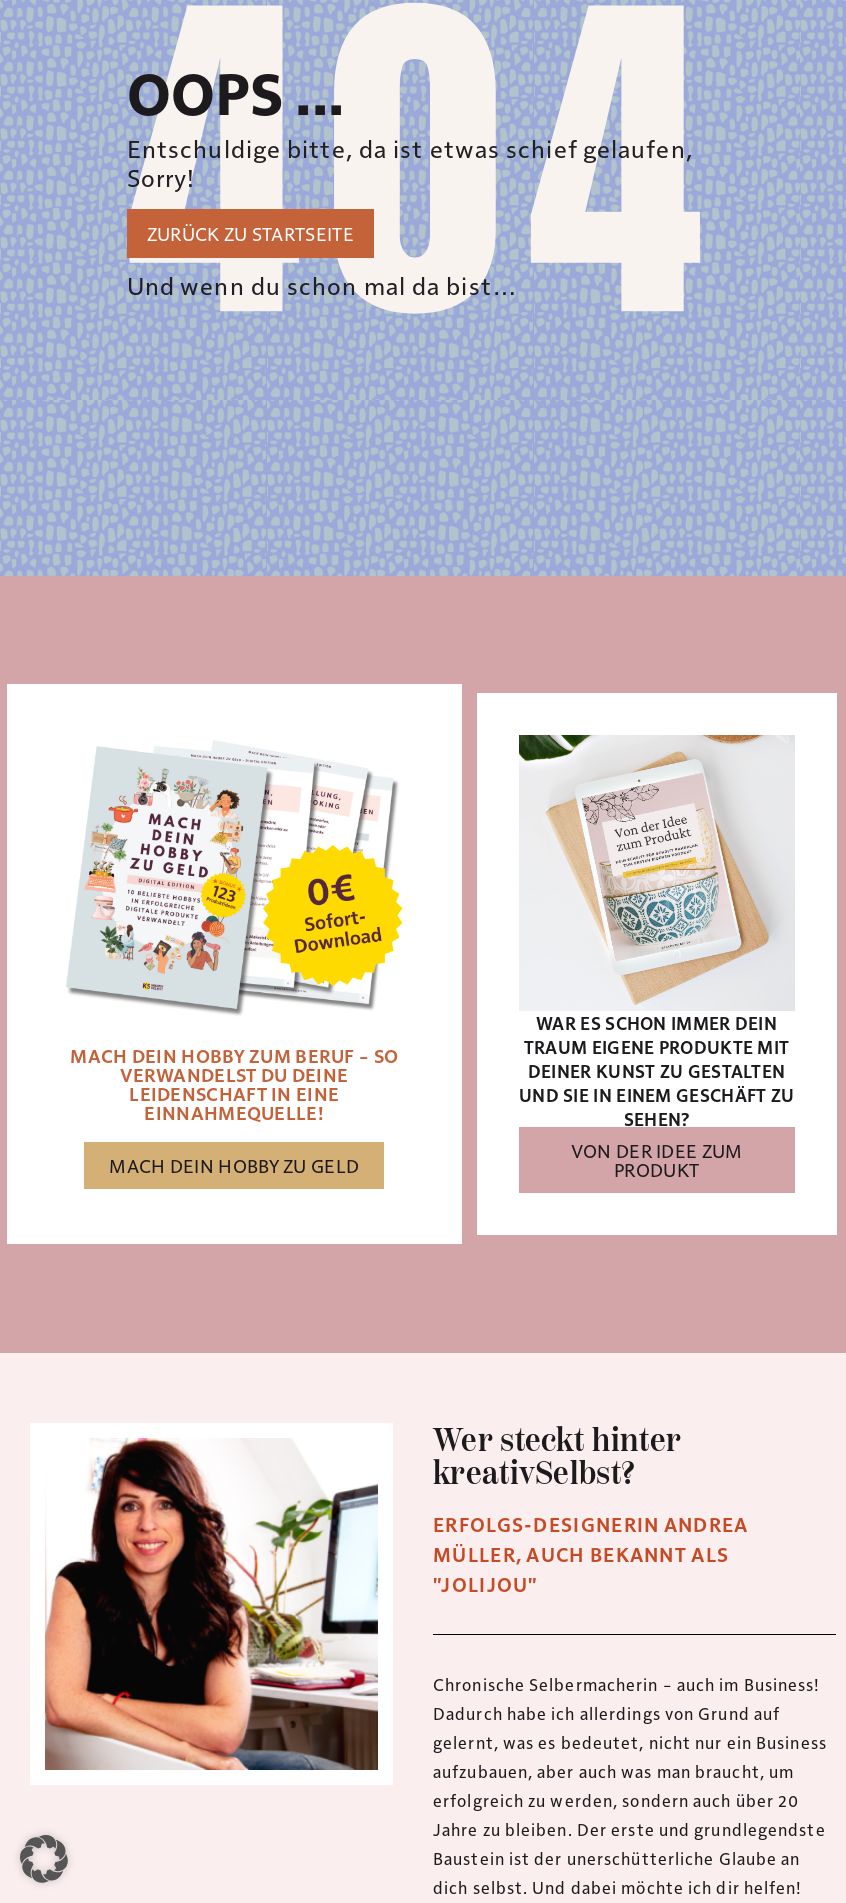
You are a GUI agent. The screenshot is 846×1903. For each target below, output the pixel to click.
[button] (44, 1859)
